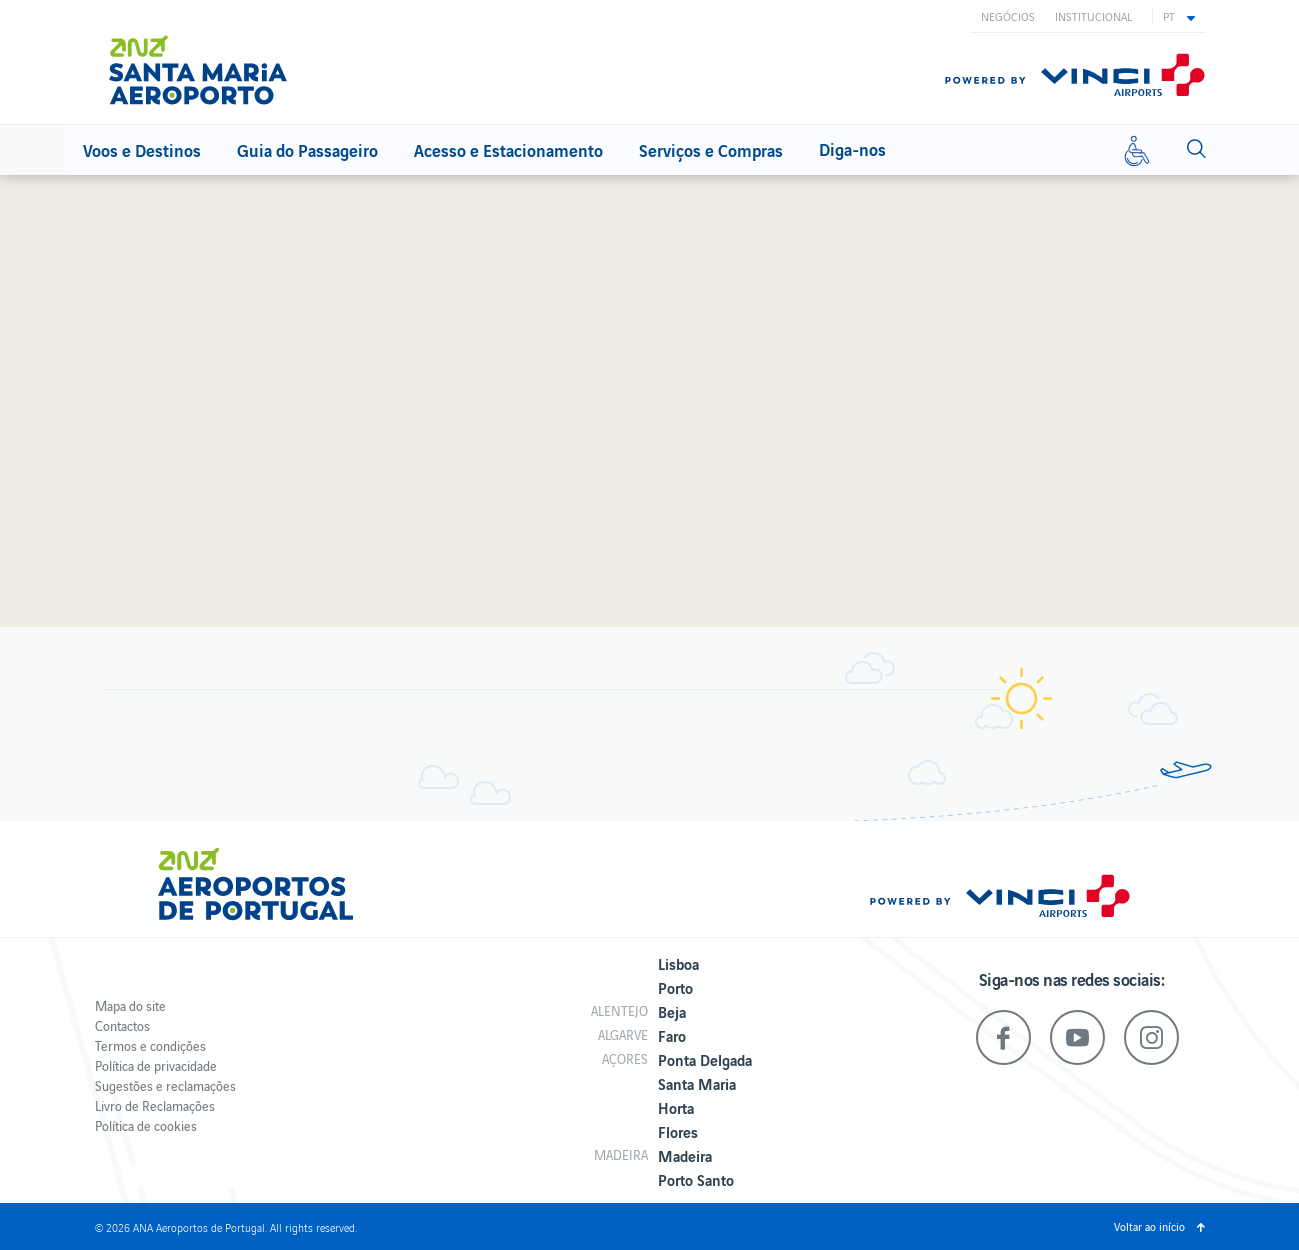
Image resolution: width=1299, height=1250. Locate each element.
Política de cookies (146, 1125)
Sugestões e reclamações (165, 1085)
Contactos (122, 1025)
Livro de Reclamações (155, 1105)
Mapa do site (130, 1005)
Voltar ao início (1149, 1226)
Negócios (1008, 16)
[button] (1179, 16)
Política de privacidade (156, 1065)
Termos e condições (150, 1045)
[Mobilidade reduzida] (1137, 150)
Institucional (1093, 16)
